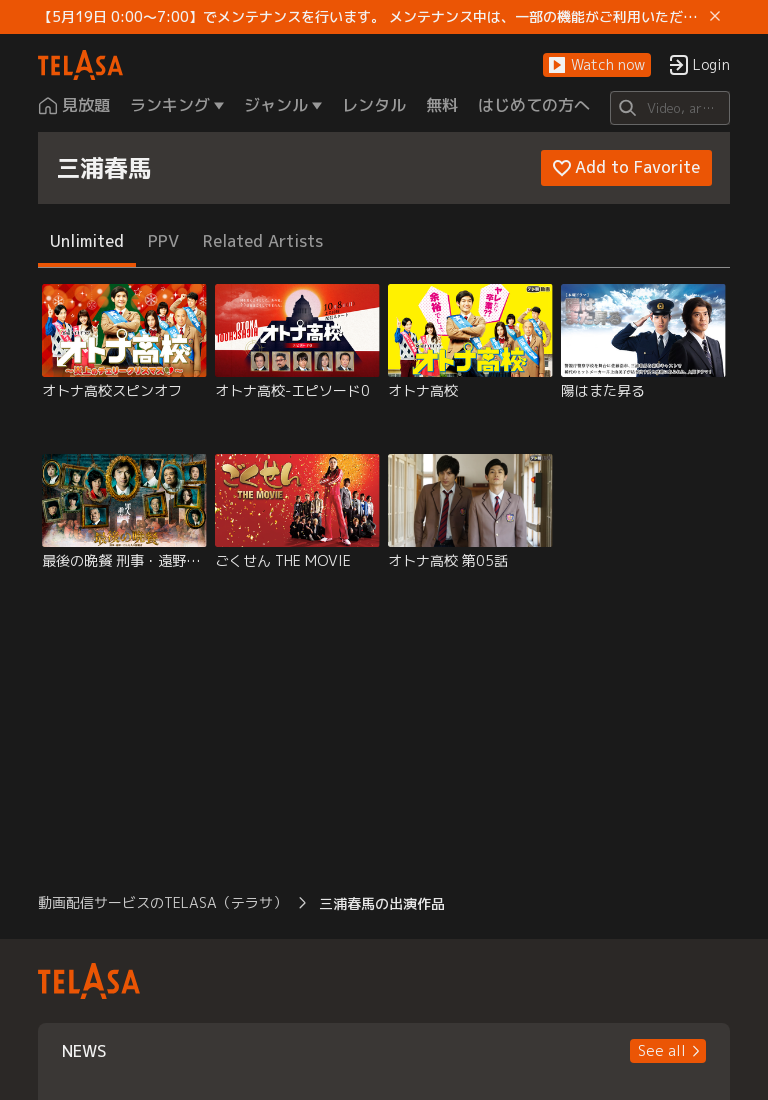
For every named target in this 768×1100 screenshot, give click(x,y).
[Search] (669, 108)
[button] (597, 65)
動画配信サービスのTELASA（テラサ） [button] (162, 902)
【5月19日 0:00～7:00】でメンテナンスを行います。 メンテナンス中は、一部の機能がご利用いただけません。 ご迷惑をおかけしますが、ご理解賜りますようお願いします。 (369, 17)
